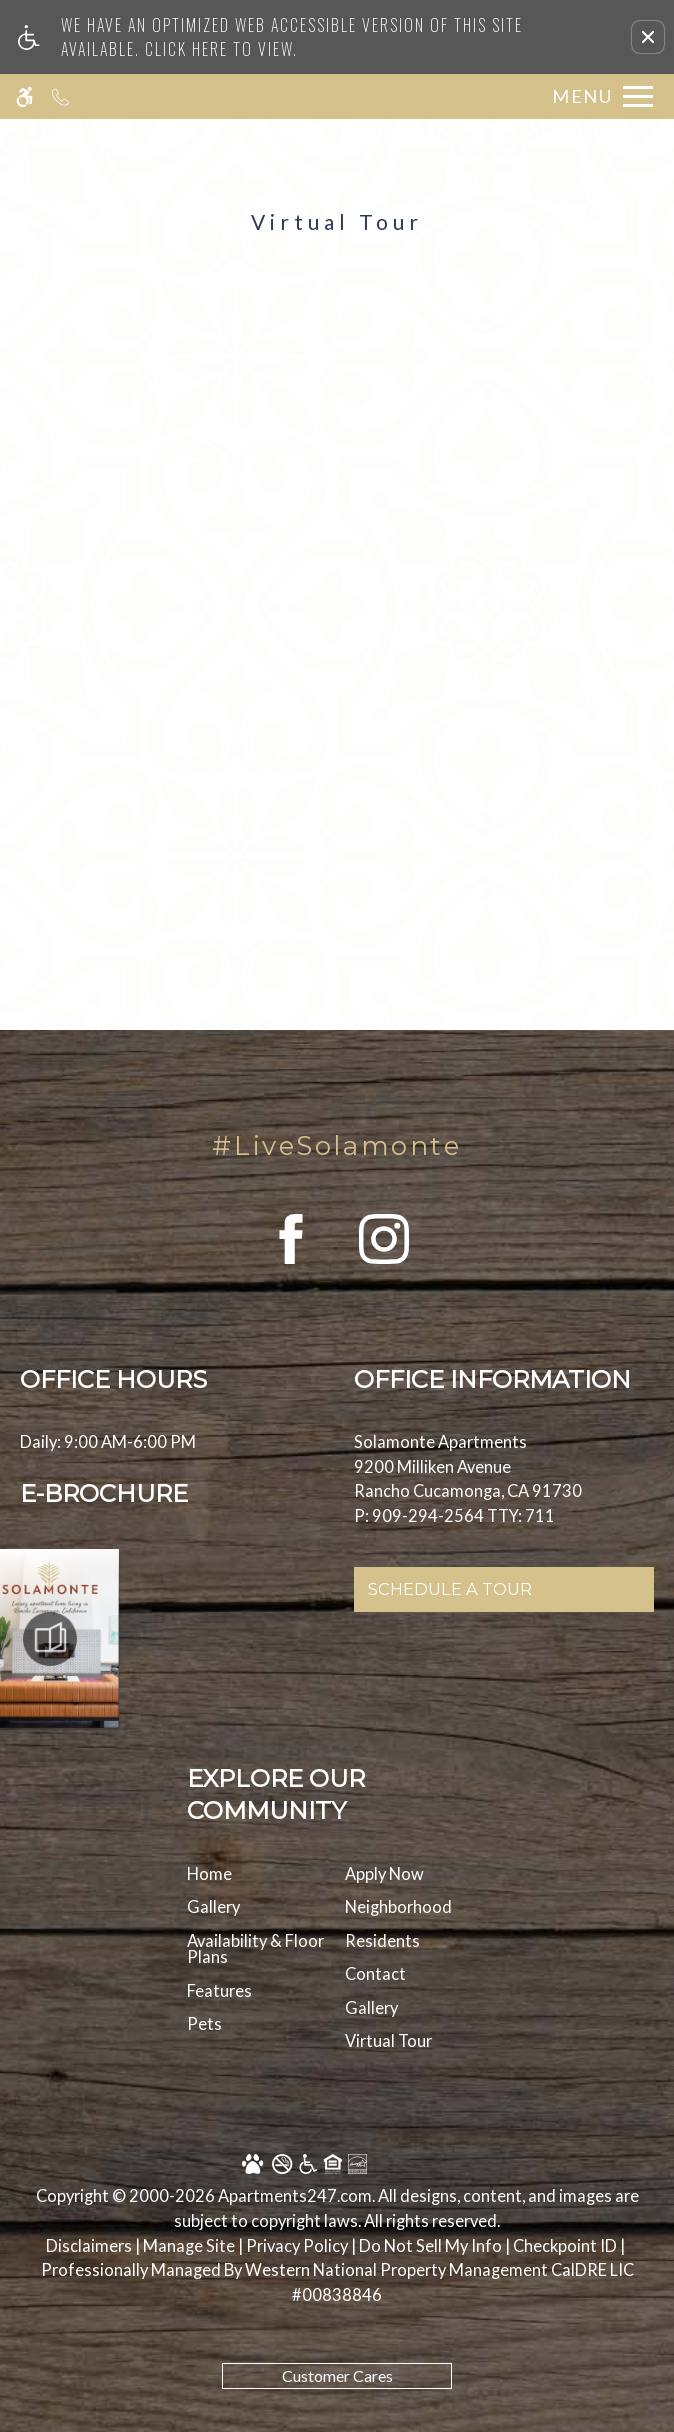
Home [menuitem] (209, 1873)
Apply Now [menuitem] (384, 1873)
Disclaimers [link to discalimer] (89, 2245)
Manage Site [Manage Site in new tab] (189, 2245)
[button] (648, 37)
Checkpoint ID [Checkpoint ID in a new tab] (565, 2245)
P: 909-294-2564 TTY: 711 (454, 1515)
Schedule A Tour (450, 1589)
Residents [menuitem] (382, 1940)
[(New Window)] (291, 1264)
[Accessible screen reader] (24, 96)
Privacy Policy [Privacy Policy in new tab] (297, 2245)
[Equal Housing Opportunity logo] (305, 2167)
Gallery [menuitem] (213, 1906)
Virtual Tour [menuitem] (388, 2040)
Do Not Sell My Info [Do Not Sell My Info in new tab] (430, 2245)
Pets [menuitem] (204, 2023)
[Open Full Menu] (597, 96)
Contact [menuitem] (375, 1973)
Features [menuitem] (219, 1990)
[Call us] (60, 96)
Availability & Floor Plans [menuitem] (255, 1948)
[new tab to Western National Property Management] (439, 2282)
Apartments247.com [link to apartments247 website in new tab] (295, 2195)
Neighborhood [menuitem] (398, 1906)
